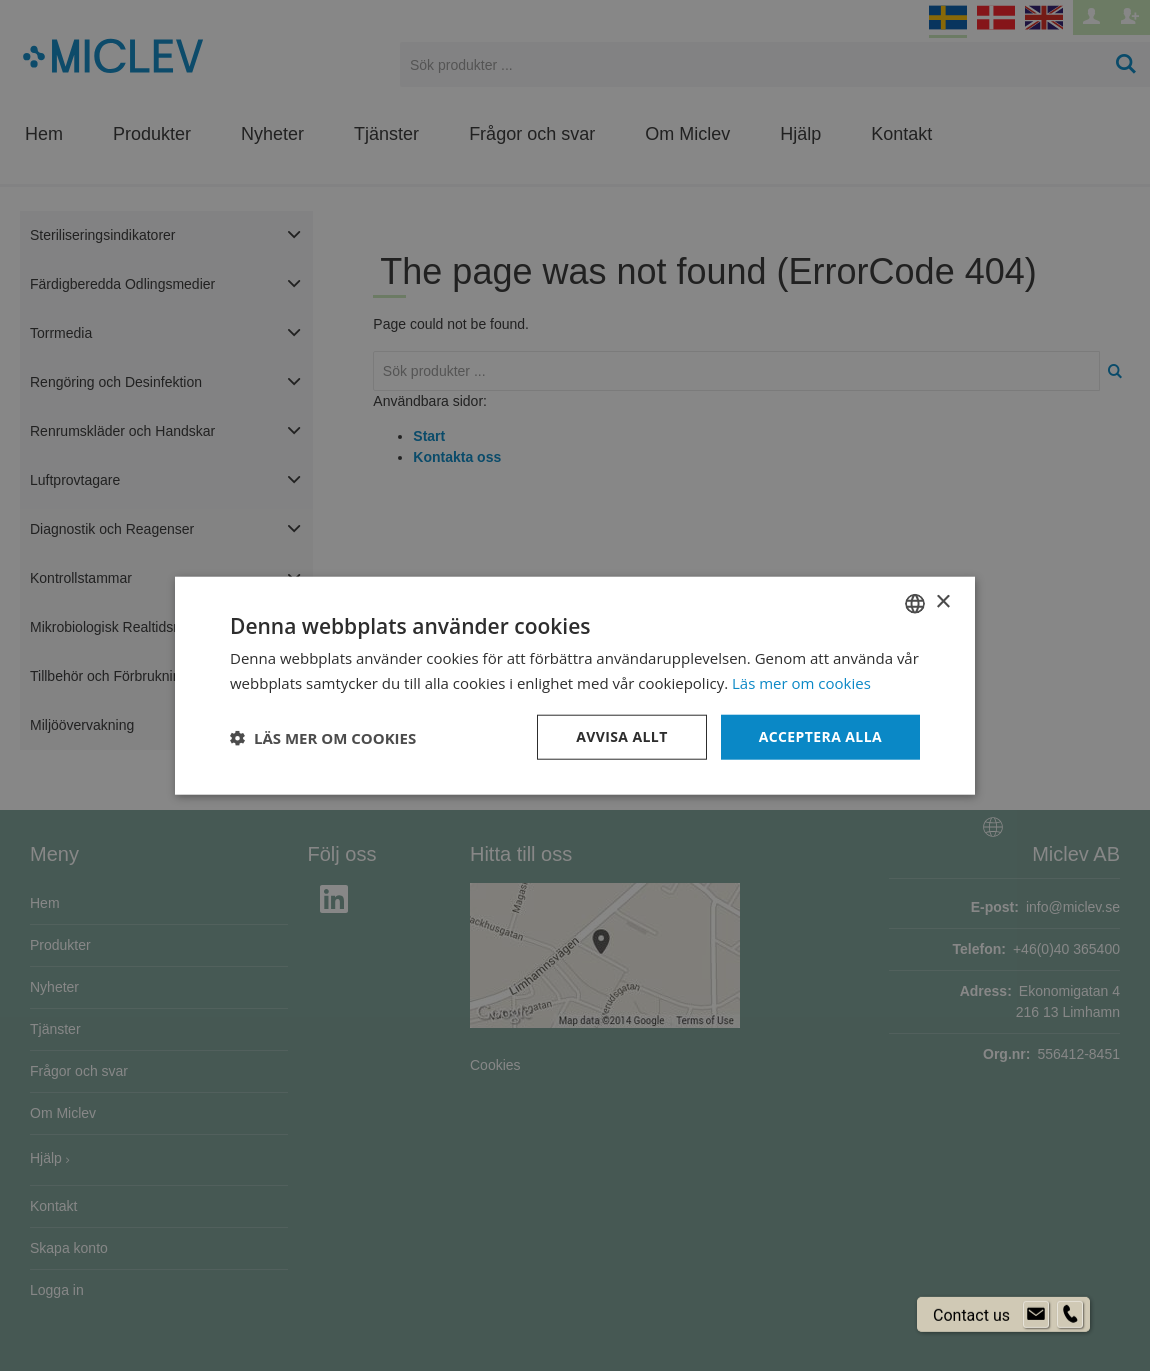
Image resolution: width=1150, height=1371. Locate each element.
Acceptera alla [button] (820, 736)
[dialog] (575, 685)
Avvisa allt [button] (621, 736)
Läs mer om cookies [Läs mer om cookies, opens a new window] (801, 682)
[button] (323, 737)
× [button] (942, 602)
